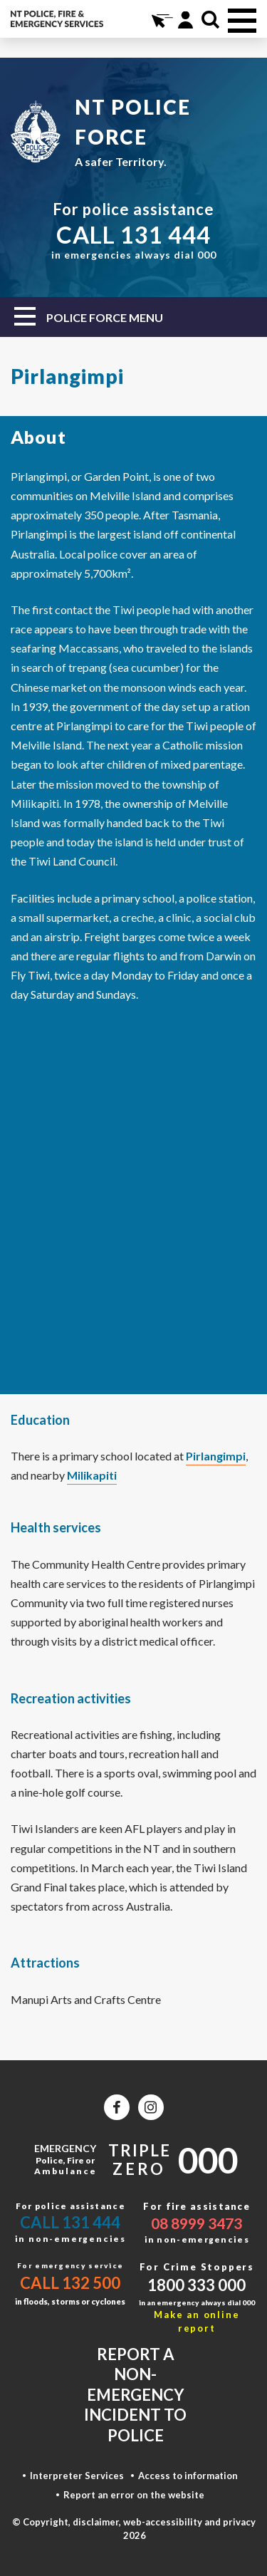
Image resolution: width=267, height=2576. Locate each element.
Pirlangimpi (216, 1456)
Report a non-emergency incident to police (135, 2394)
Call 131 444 (70, 2222)
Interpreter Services (77, 2475)
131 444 (165, 234)
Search (210, 19)
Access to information (188, 2475)
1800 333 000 (196, 2285)
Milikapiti (92, 1475)
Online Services (160, 19)
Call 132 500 (70, 2282)
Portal (185, 19)
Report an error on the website (133, 2494)
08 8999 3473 (196, 2223)
